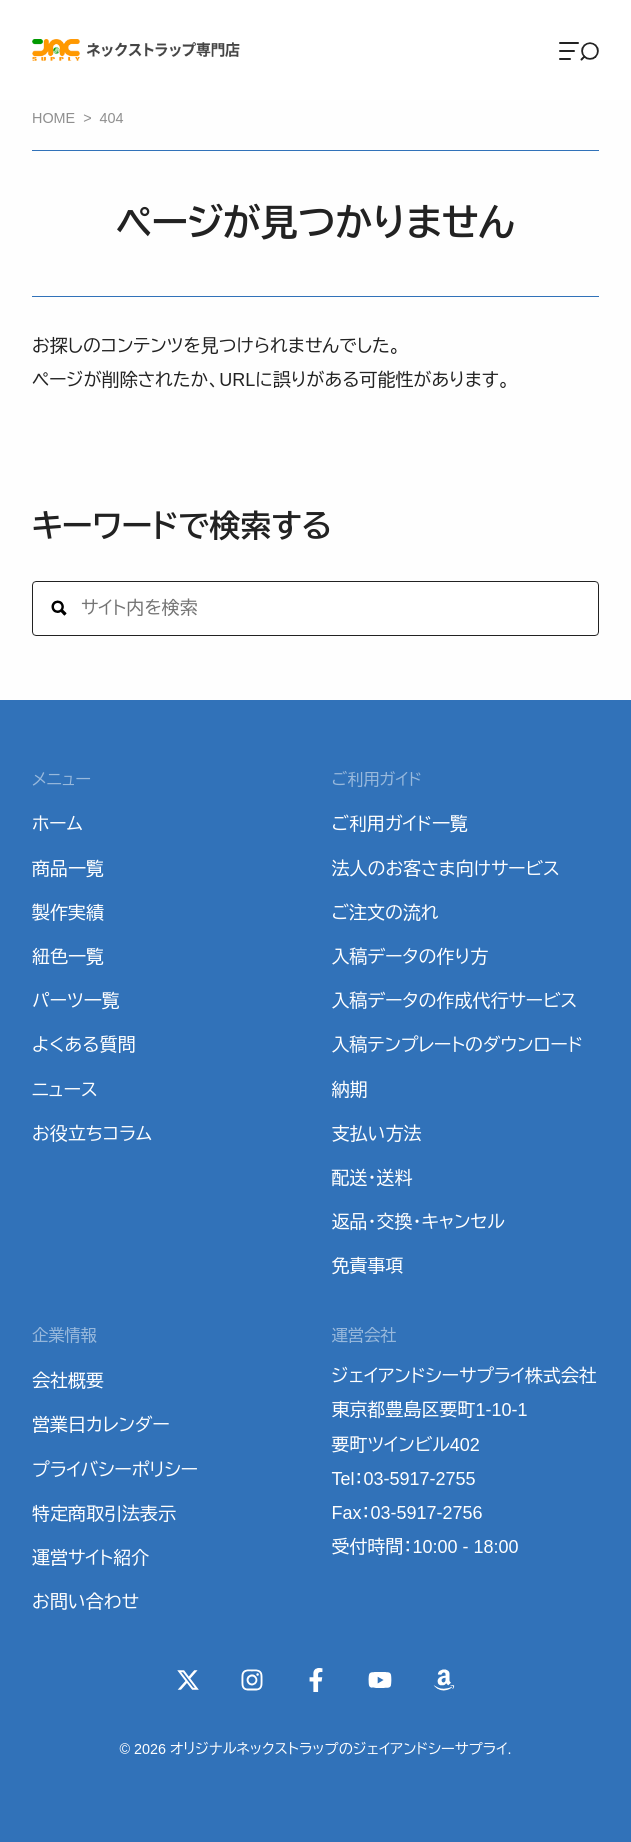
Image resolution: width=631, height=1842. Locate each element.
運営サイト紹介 (90, 1558)
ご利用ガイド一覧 (400, 824)
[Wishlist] (444, 1680)
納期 (350, 1090)
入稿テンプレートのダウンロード (457, 1045)
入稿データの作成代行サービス (455, 1001)
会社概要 (68, 1381)
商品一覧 (68, 869)
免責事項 (368, 1266)
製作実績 (68, 913)
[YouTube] (380, 1680)
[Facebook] (316, 1680)
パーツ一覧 (76, 1001)
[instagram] (252, 1680)
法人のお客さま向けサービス (446, 869)
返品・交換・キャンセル (418, 1222)
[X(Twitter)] (188, 1680)
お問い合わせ (85, 1602)
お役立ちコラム (92, 1134)
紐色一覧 (68, 957)
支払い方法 (377, 1134)
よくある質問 (84, 1045)
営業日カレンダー (101, 1425)
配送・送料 (372, 1178)
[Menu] (579, 50)
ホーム (57, 824)
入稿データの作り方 (410, 957)
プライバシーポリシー (115, 1470)
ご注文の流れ (385, 913)
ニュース (65, 1090)
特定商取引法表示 (104, 1514)
